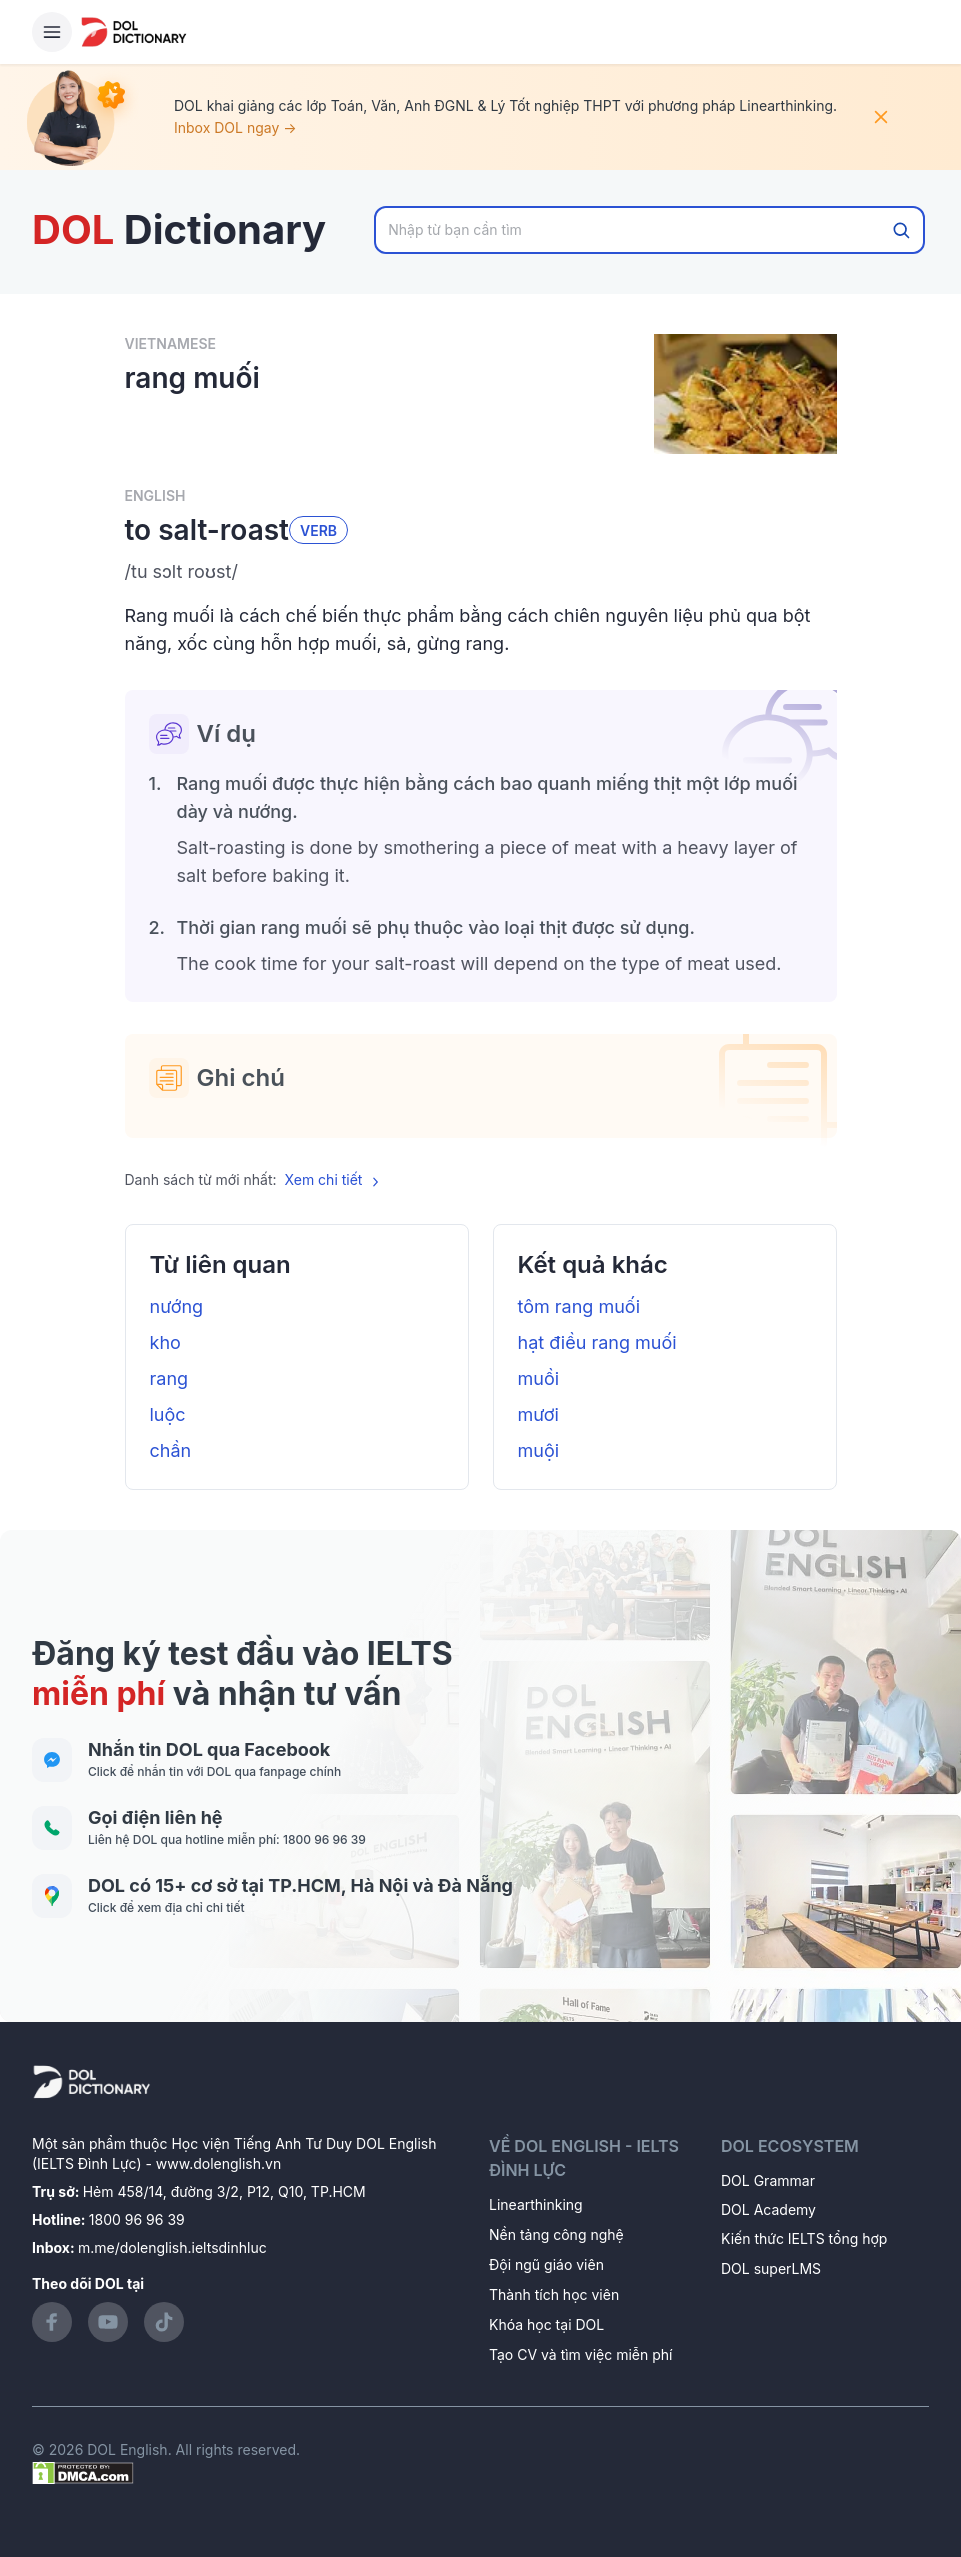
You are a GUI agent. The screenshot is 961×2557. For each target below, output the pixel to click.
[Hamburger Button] (52, 32)
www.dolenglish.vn (218, 2163)
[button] (481, 572)
